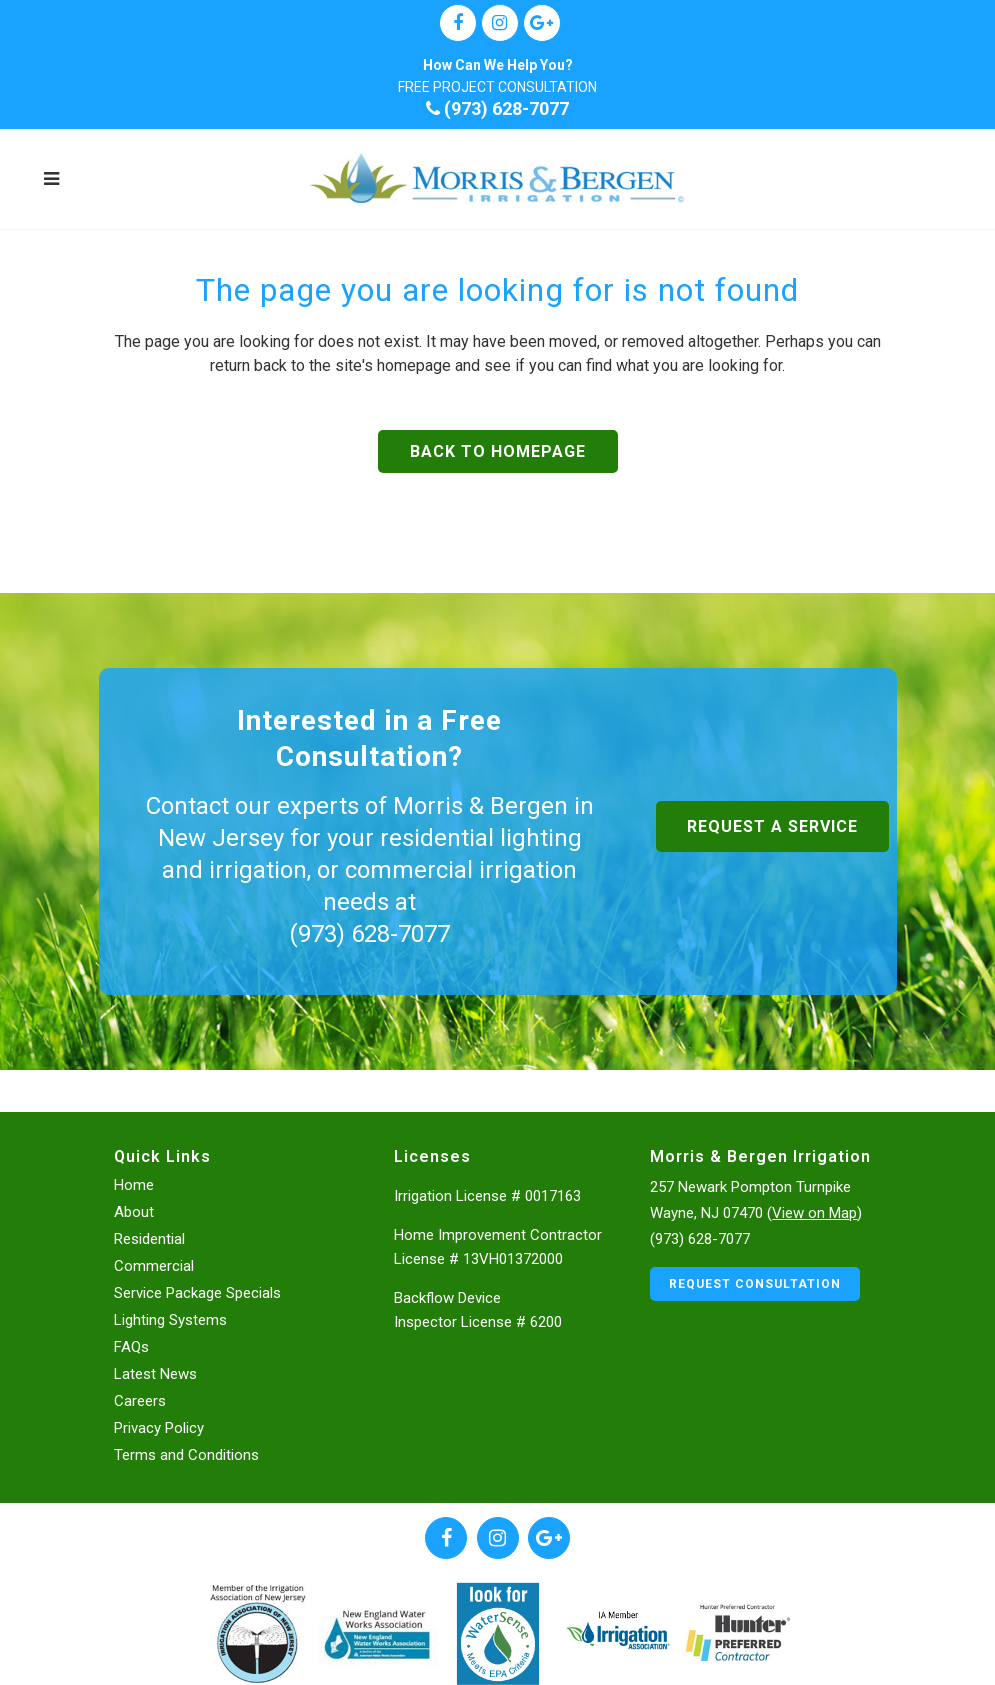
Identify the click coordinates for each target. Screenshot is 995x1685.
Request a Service (772, 826)
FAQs (131, 1346)
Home (134, 1184)
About (134, 1211)
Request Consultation (755, 1283)
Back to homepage (498, 451)
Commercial (154, 1265)
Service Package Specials (197, 1292)
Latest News (155, 1373)
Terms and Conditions (186, 1454)
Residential (149, 1238)
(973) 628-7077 (497, 108)
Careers (140, 1400)
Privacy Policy (159, 1427)
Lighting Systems (170, 1319)
